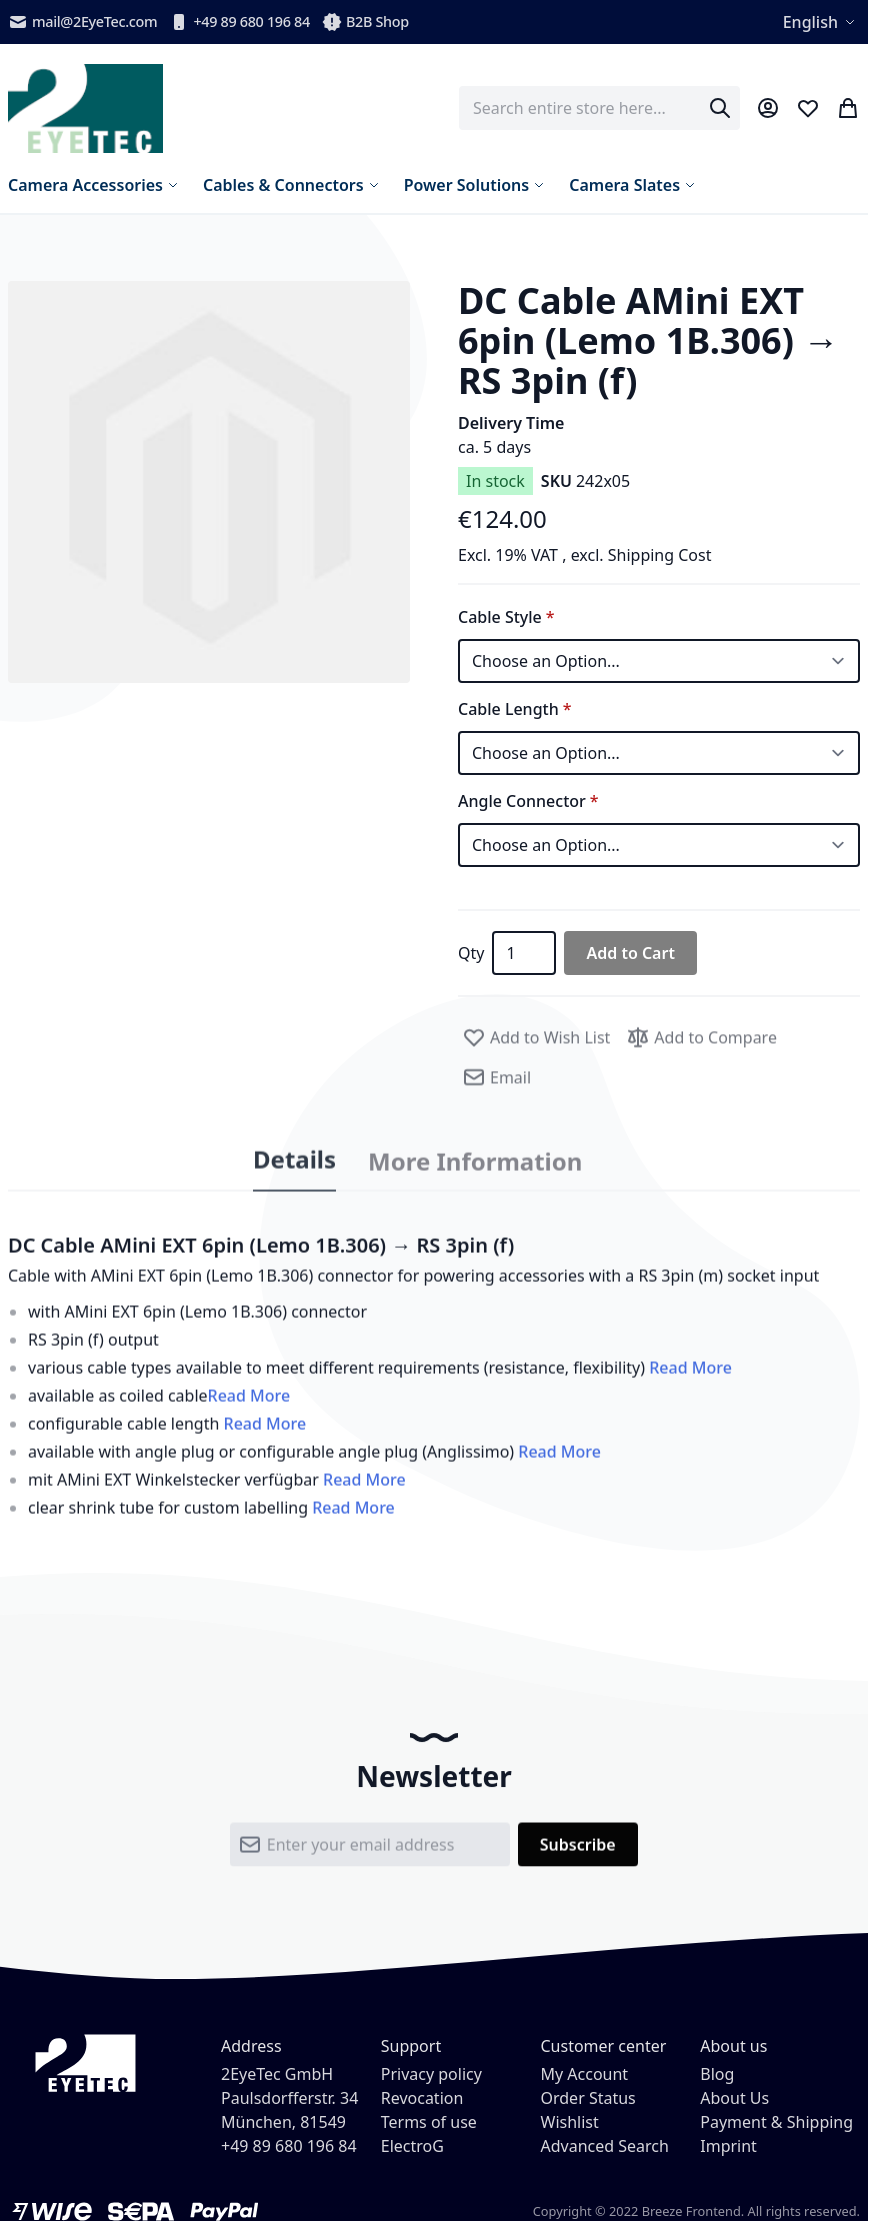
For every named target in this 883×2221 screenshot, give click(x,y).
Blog (717, 2074)
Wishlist (570, 2122)
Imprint (728, 2146)
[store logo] (85, 108)
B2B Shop (365, 22)
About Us (734, 2098)
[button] (209, 482)
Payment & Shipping (776, 2122)
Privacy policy (431, 2074)
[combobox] (599, 108)
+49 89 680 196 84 (239, 22)
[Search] (720, 108)
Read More (690, 1383)
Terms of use (429, 2122)
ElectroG (412, 2146)
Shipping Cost (660, 555)
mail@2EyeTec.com (82, 22)
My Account (585, 2074)
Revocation (422, 2098)
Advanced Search (605, 2146)
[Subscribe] (578, 1860)
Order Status (588, 2098)
